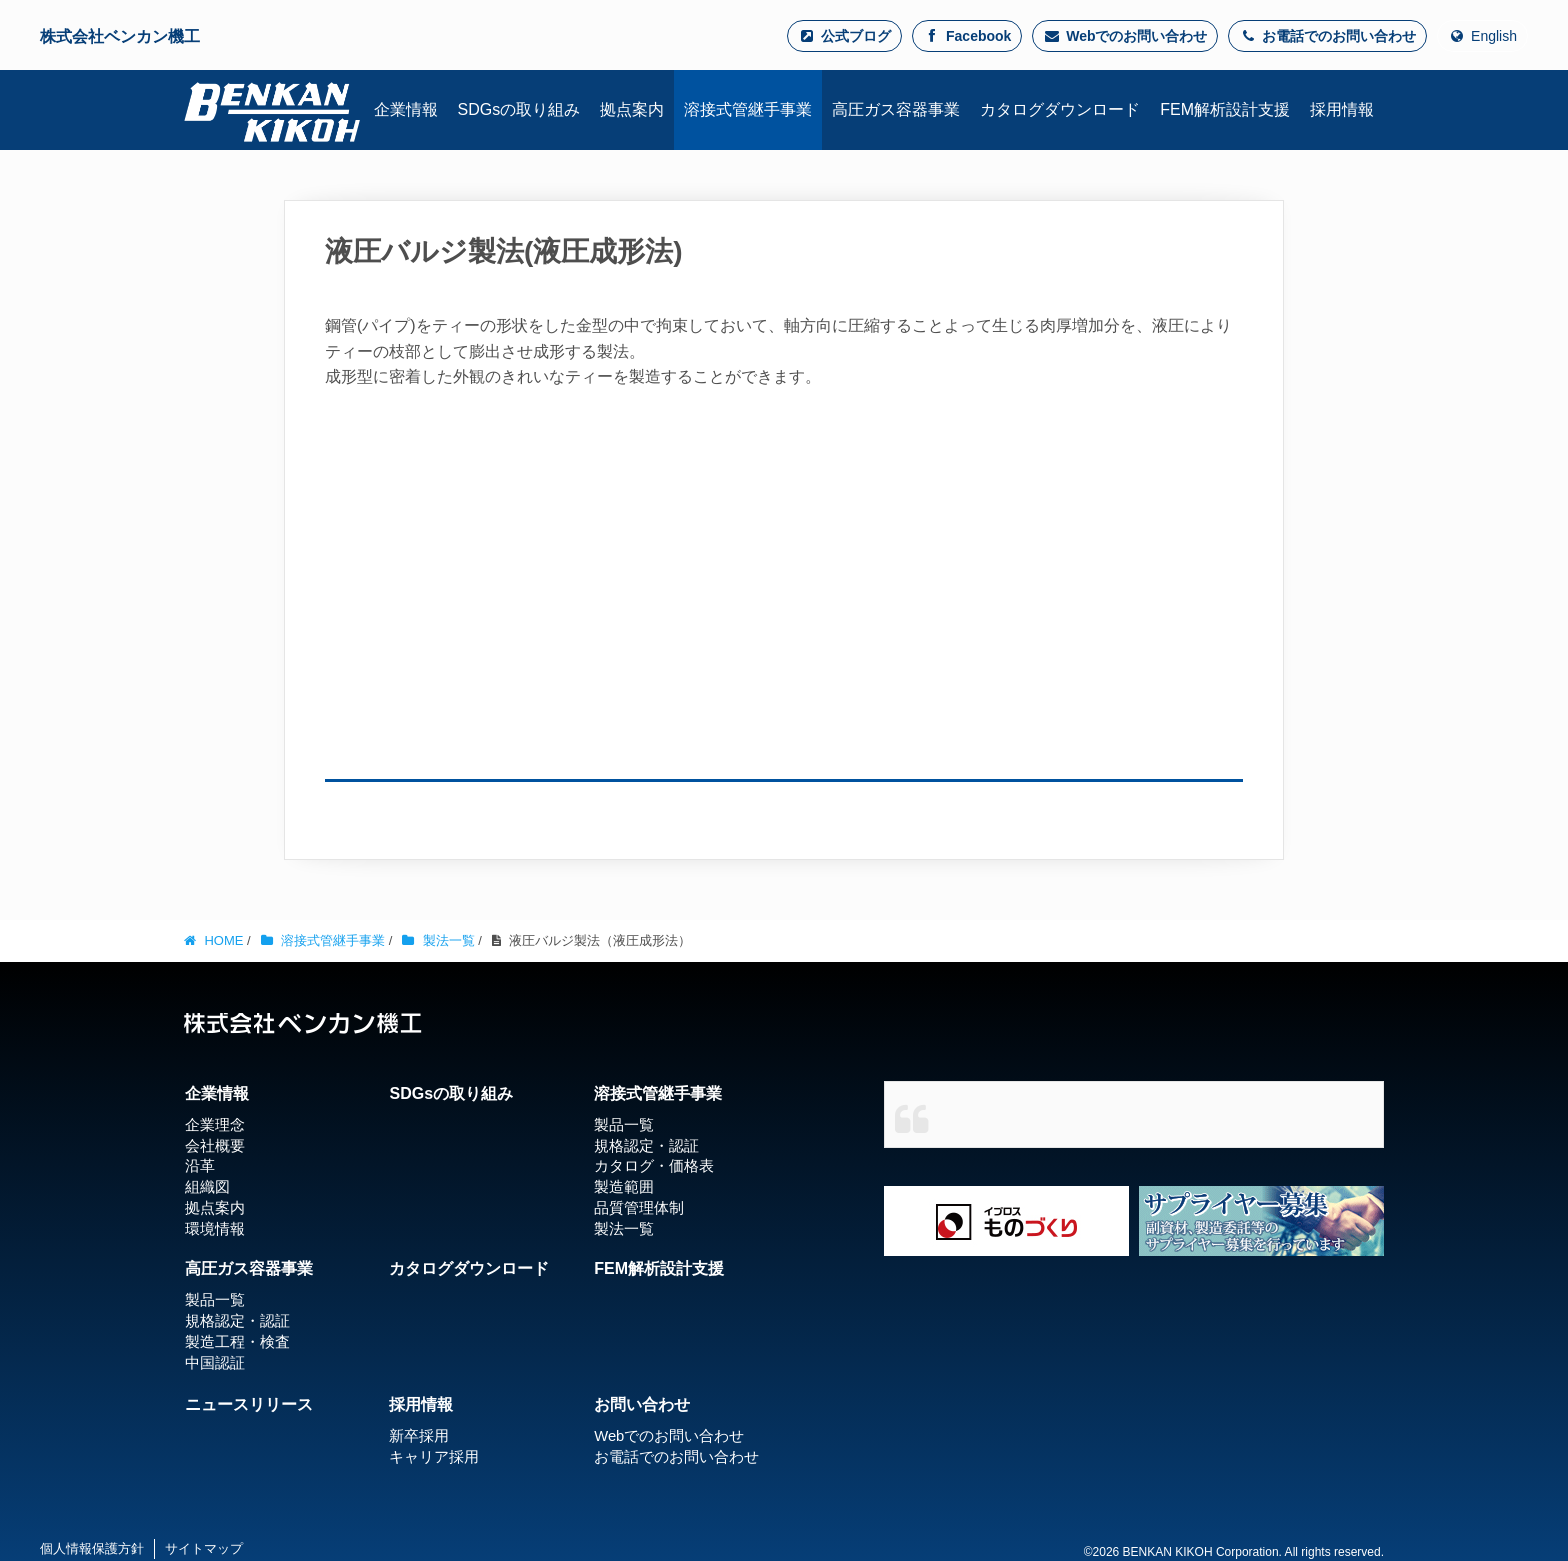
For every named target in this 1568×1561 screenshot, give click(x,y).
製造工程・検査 (233, 1340)
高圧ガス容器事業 (248, 1267)
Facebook (967, 36)
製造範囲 (622, 1187)
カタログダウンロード (469, 1267)
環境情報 (212, 1228)
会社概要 (212, 1145)
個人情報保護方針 (92, 1547)
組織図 (205, 1187)
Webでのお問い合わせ (1125, 36)
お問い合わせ (642, 1403)
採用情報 (421, 1403)
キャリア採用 (431, 1456)
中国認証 (212, 1361)
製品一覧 (622, 1124)
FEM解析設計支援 (659, 1267)
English (1482, 36)
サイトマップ (204, 1547)
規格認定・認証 (643, 1145)
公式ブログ (844, 36)
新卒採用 (417, 1435)
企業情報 (216, 1093)
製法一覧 (622, 1228)
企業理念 (212, 1124)
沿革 (198, 1166)
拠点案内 (212, 1208)
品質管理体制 (636, 1208)
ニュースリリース (248, 1403)
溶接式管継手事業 (658, 1093)
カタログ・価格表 (650, 1166)
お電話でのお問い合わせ (1327, 36)
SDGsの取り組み (451, 1093)
